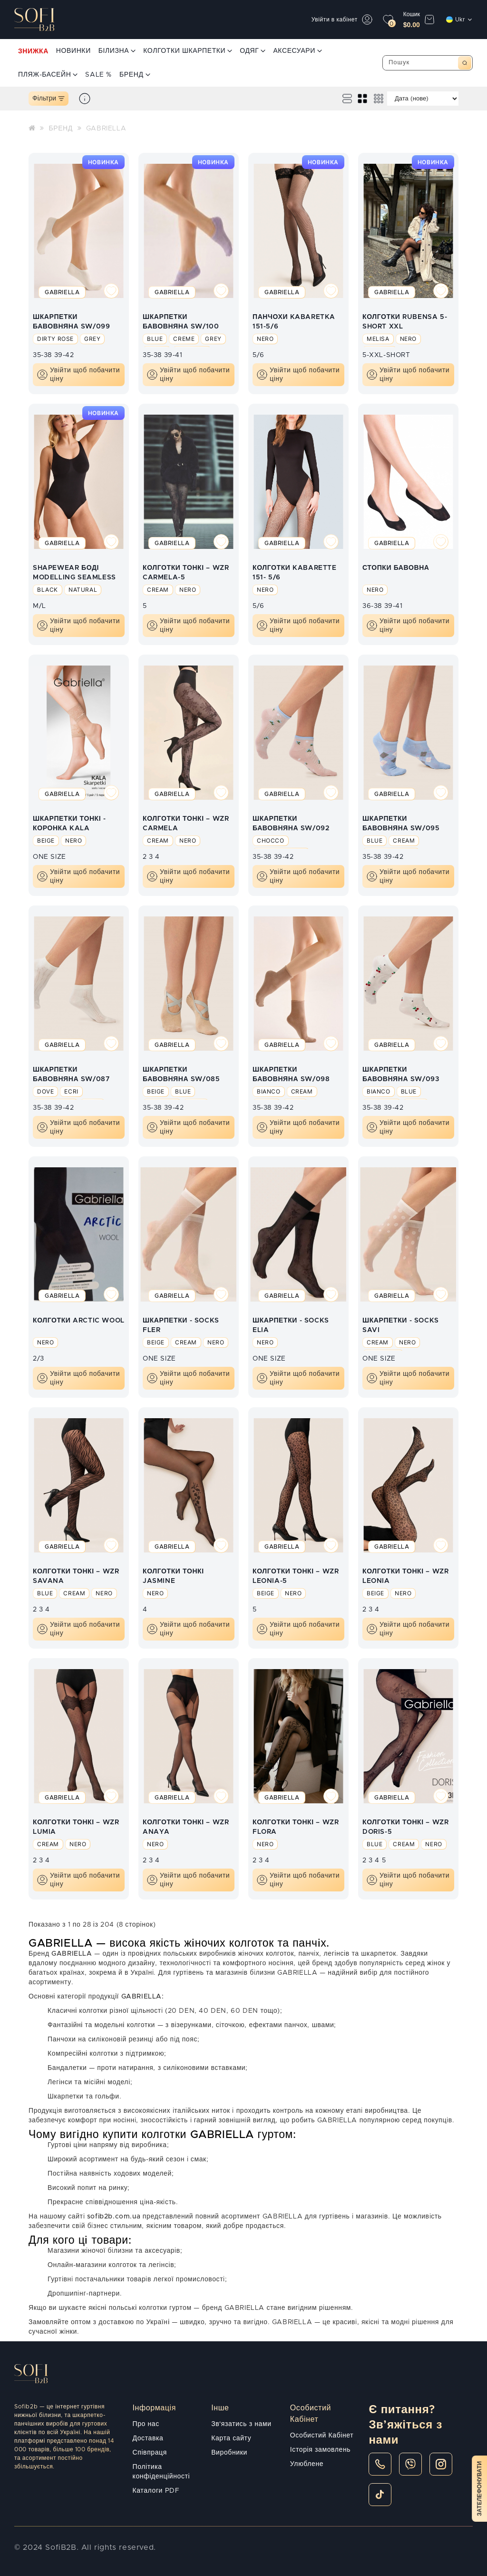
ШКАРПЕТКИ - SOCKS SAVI (400, 1325)
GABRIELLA (106, 128)
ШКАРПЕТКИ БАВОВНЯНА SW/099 (71, 321)
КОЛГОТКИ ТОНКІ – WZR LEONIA (405, 1575)
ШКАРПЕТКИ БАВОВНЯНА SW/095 (400, 823)
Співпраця (150, 2452)
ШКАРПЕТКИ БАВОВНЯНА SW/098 (291, 1074)
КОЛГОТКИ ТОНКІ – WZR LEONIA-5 (296, 1575)
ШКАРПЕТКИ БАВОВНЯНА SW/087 (71, 1074)
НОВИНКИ (73, 51)
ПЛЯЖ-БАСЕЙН (48, 74)
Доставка (148, 2438)
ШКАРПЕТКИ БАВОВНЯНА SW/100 (181, 321)
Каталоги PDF (156, 2490)
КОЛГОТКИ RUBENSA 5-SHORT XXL (404, 321)
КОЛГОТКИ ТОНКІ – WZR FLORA (296, 1826)
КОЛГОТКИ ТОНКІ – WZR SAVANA (76, 1575)
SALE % (98, 74)
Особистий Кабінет (321, 2435)
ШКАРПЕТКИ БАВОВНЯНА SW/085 (181, 1074)
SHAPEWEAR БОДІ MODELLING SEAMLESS (74, 572)
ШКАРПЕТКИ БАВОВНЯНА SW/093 (400, 1074)
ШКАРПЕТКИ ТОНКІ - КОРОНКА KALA (69, 823)
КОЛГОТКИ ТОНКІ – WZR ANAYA (186, 1826)
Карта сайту (231, 2438)
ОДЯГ (252, 51)
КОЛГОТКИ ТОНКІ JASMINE (173, 1575)
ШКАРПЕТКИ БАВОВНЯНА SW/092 (291, 823)
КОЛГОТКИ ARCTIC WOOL (79, 1320)
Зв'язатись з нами (241, 2424)
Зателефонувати (479, 2488)
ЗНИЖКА (33, 51)
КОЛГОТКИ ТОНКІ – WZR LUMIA (76, 1826)
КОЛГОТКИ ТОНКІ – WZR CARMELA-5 (186, 572)
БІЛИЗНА (117, 51)
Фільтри (48, 98)
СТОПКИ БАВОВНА (395, 568)
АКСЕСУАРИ (297, 51)
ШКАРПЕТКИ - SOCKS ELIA (291, 1325)
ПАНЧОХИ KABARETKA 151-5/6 (294, 321)
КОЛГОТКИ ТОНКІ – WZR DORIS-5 (405, 1826)
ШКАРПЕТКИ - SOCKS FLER (181, 1325)
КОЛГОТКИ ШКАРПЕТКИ (187, 51)
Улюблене (306, 2464)
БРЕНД (134, 74)
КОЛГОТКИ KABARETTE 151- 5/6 (295, 572)
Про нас (146, 2424)
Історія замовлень (320, 2450)
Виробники (229, 2452)
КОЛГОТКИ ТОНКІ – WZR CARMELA (186, 823)
